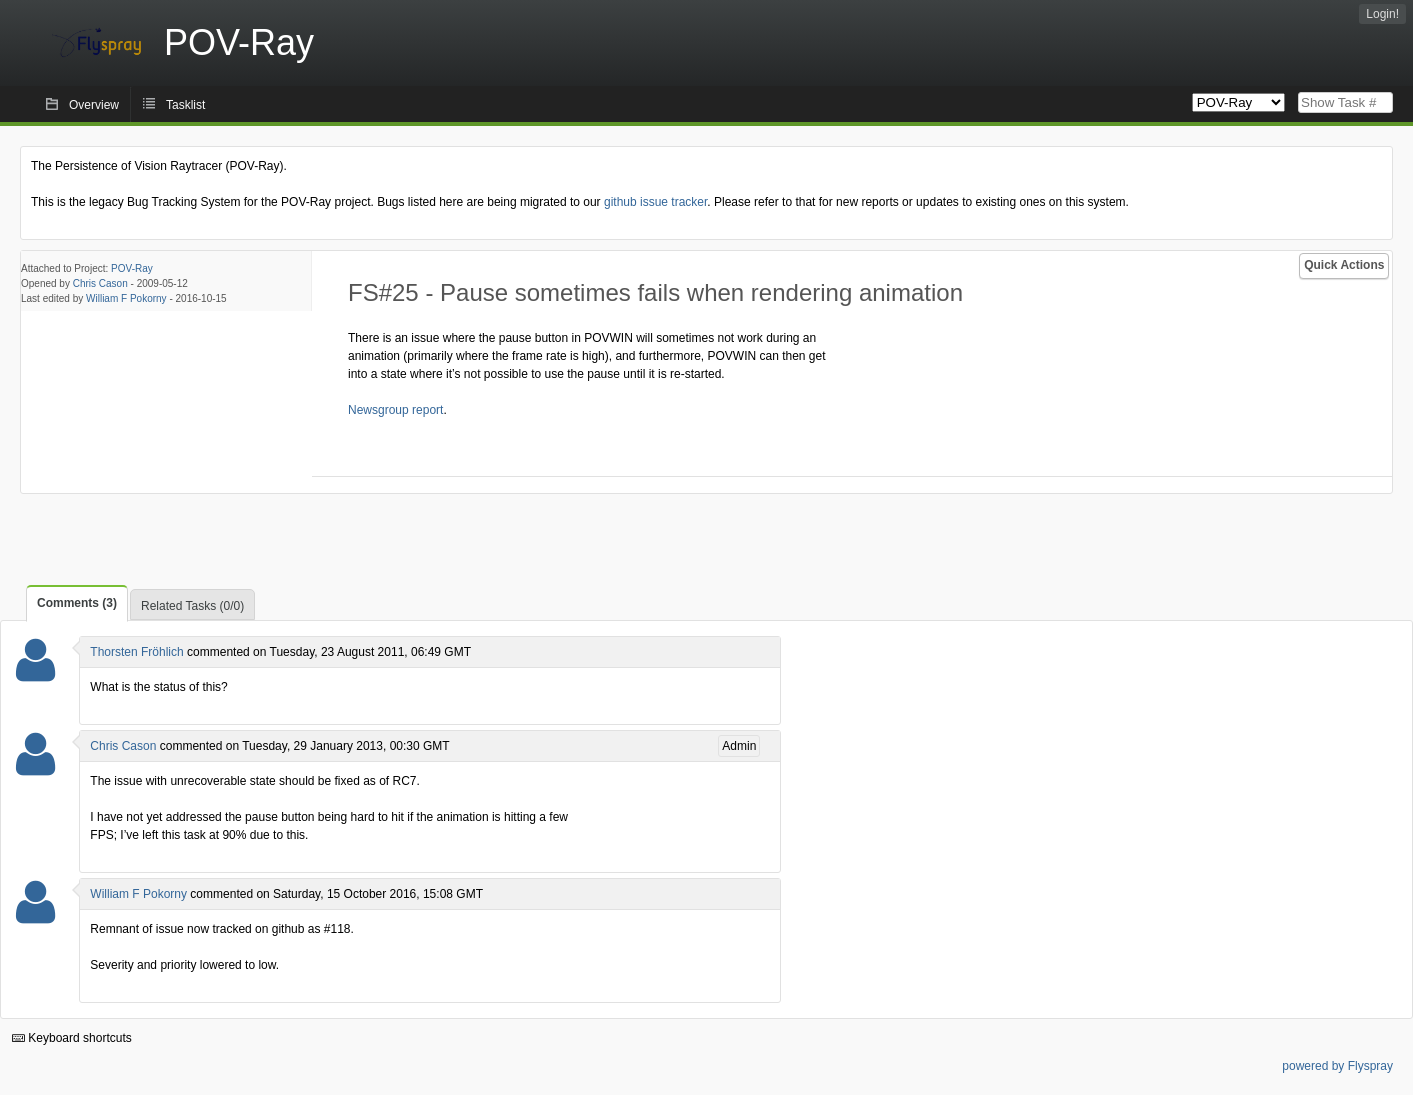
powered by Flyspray (1337, 1066)
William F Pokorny (126, 298)
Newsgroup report (395, 410)
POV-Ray (132, 268)
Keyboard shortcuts (72, 1038)
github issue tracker (655, 202)
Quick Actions (1344, 265)
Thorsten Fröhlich (136, 652)
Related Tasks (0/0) (192, 606)
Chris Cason (100, 283)
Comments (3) (77, 603)
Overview (94, 105)
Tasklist (185, 105)
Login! (1382, 14)
